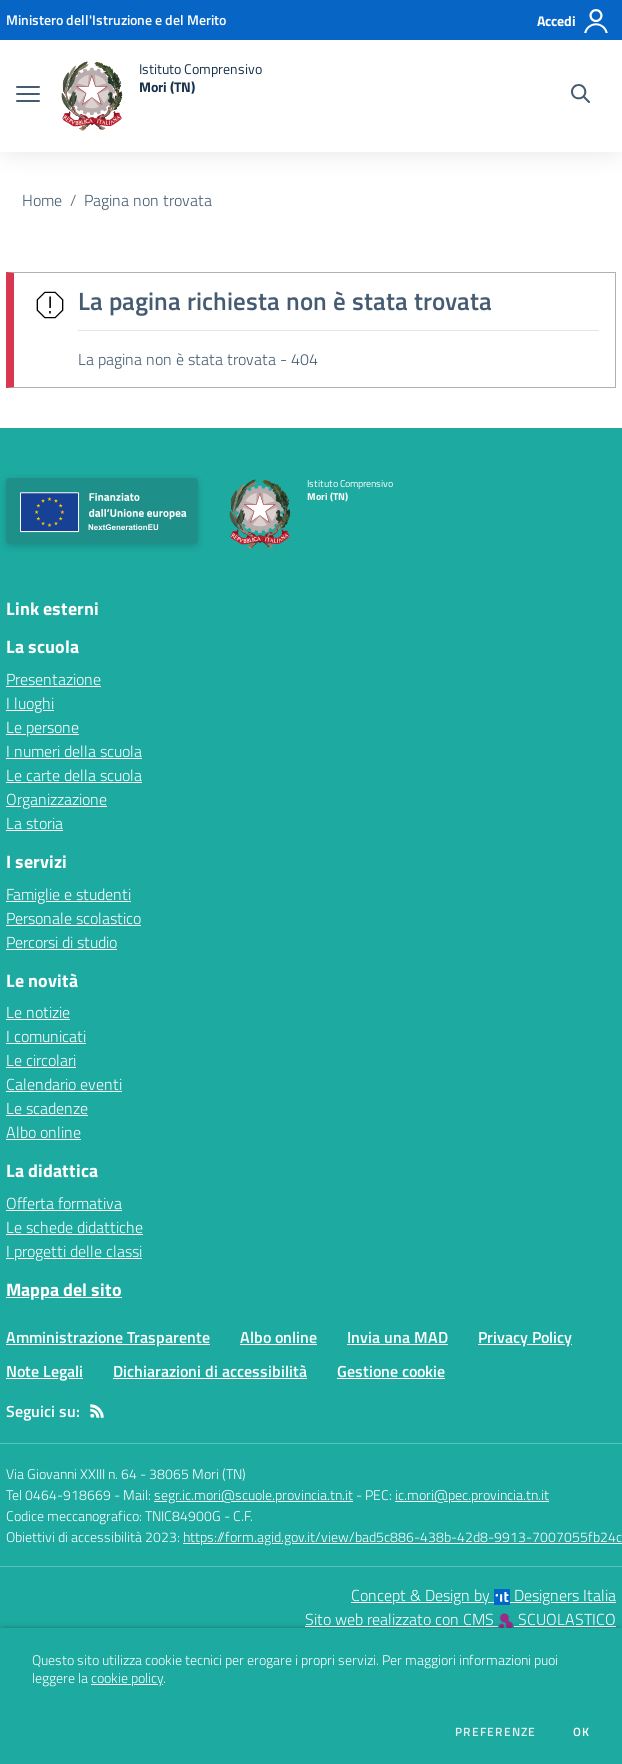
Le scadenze (47, 1108)
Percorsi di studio (61, 942)
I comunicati (46, 1036)
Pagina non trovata (148, 200)
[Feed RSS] (97, 1411)
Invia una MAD (397, 1337)
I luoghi (30, 703)
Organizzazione (56, 799)
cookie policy (127, 1678)
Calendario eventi (64, 1084)
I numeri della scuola (74, 751)
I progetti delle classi (74, 1251)
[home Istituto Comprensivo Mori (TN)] (161, 96)
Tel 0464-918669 (58, 1494)
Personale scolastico (73, 918)
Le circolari (41, 1060)
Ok (582, 1732)
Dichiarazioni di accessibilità (210, 1371)
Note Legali (44, 1371)
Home (42, 200)
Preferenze (495, 1732)
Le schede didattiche (74, 1227)
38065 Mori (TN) (197, 1473)
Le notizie (38, 1012)
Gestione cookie (391, 1371)
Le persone (42, 727)
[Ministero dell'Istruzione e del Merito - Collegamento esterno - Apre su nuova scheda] (116, 19)
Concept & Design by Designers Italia (483, 1595)
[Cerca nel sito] (580, 96)
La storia (34, 823)
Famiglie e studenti (68, 894)
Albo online (43, 1132)
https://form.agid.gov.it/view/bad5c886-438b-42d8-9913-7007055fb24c (402, 1536)
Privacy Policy (525, 1337)
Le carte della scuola (74, 775)
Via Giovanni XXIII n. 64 (71, 1473)
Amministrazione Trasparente (108, 1337)
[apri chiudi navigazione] (28, 96)
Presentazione (53, 679)
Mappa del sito (64, 1289)
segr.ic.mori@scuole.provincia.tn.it (253, 1494)
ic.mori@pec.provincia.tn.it (472, 1494)
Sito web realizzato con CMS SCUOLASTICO (460, 1619)
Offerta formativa (64, 1203)
